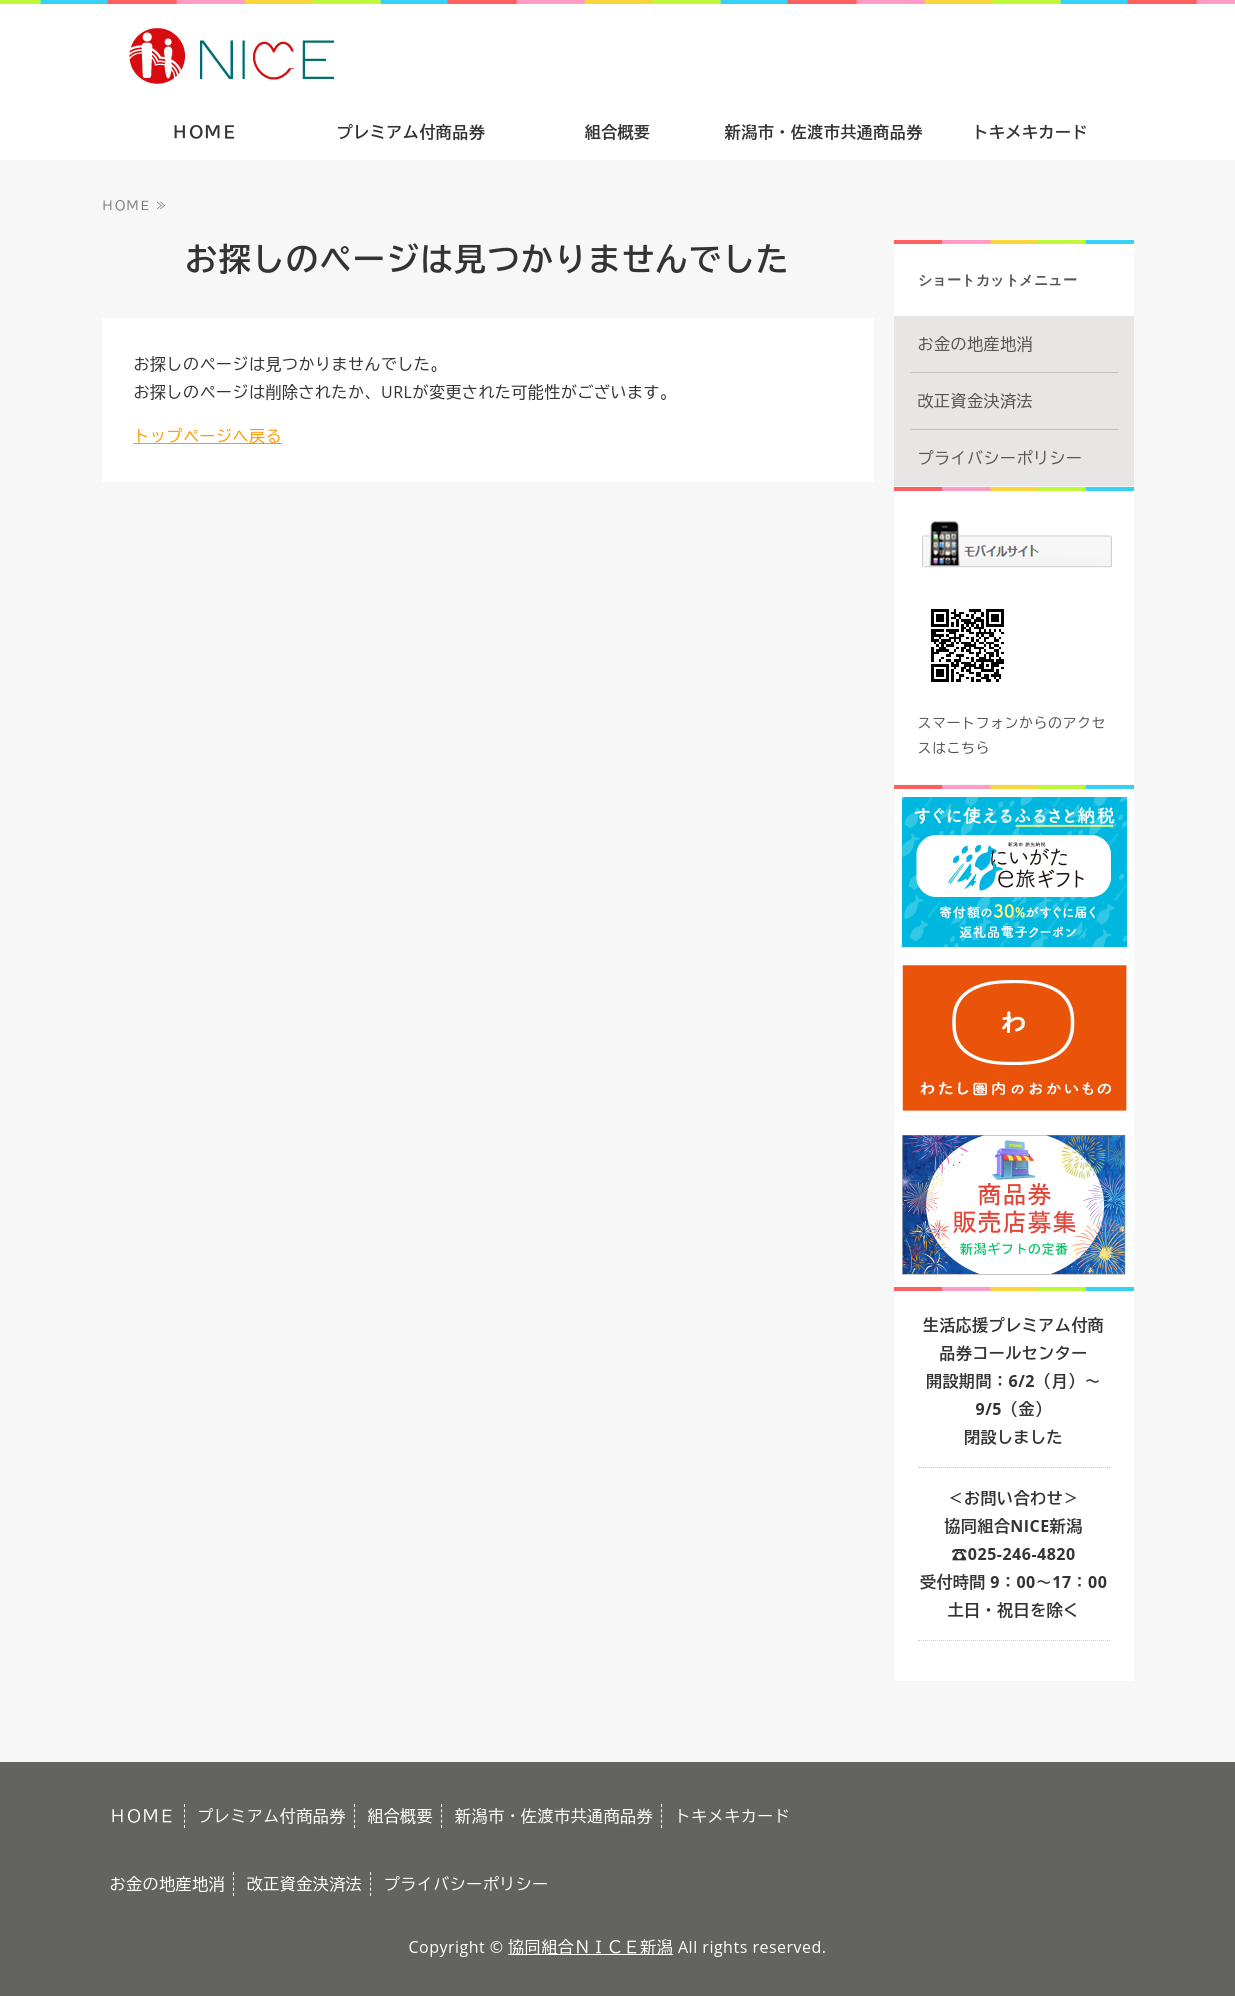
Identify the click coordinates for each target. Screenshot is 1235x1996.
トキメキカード (1031, 132)
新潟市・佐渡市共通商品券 (824, 132)
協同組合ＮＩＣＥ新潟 (590, 1947)
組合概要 (617, 132)
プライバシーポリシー (1000, 458)
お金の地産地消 (976, 344)
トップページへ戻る (208, 436)
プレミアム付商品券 (411, 132)
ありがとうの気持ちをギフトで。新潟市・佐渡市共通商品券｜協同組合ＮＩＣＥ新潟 (374, 54)
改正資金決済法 (976, 401)
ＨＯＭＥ (205, 132)
